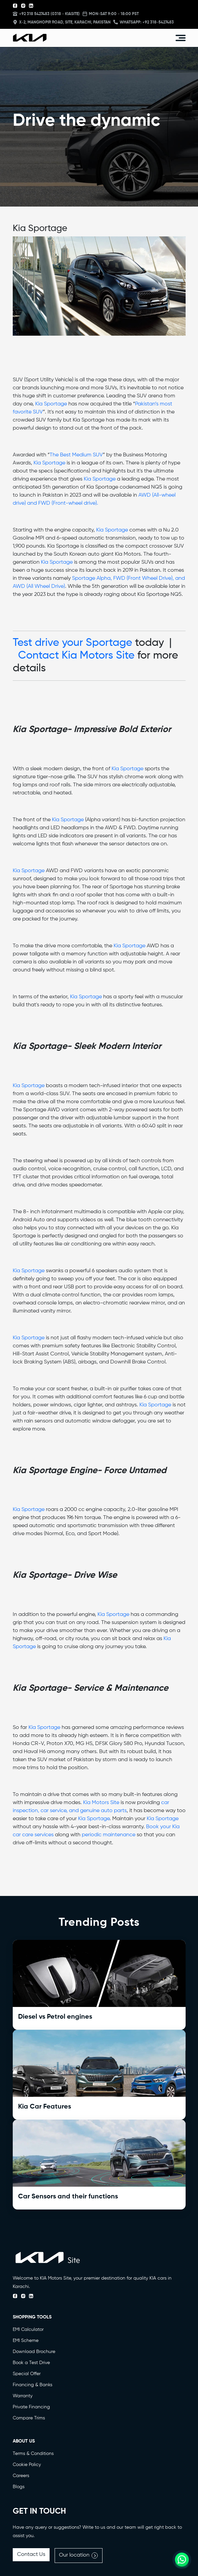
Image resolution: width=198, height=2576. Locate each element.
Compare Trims (29, 2418)
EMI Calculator (28, 2329)
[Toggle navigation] (181, 38)
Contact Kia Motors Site (76, 655)
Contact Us (31, 2554)
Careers (21, 2475)
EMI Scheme (26, 2340)
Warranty (22, 2396)
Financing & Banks (32, 2385)
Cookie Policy (27, 2464)
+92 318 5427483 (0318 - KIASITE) (46, 13)
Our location (78, 2555)
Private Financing (31, 2407)
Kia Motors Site (101, 1802)
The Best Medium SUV (76, 455)
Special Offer (27, 2373)
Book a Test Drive (31, 2362)
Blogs (18, 2486)
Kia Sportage (51, 404)
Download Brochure (34, 2351)
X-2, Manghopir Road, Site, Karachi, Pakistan (62, 22)
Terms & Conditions (33, 2453)
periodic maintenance (108, 1835)
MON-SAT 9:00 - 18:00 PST (110, 13)
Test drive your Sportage (72, 642)
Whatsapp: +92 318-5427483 (143, 22)
